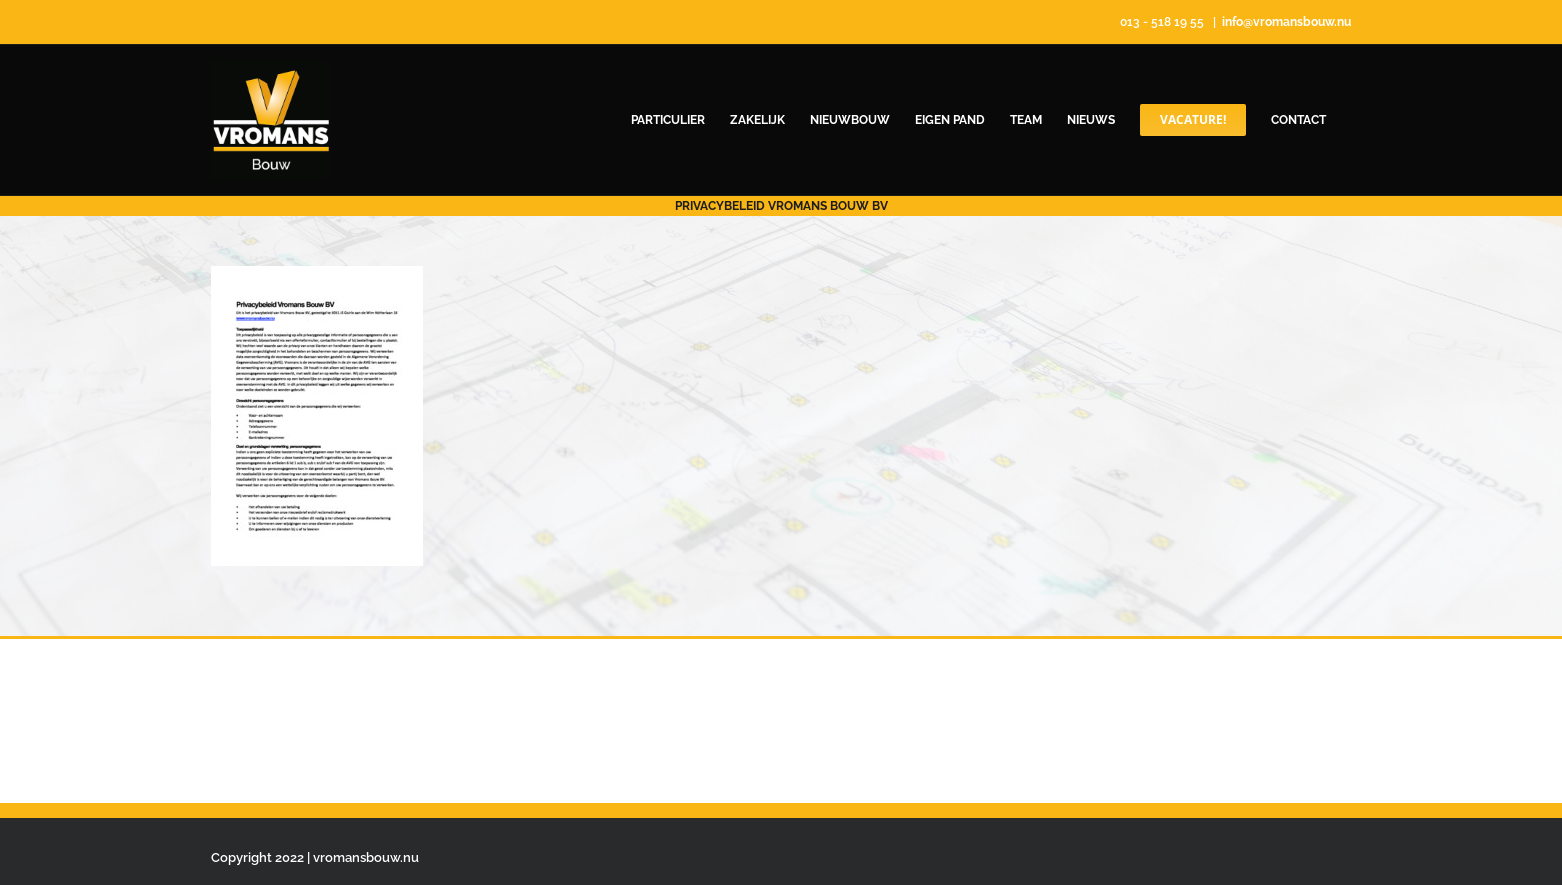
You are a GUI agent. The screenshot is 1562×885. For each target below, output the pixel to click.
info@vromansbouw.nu (1286, 22)
